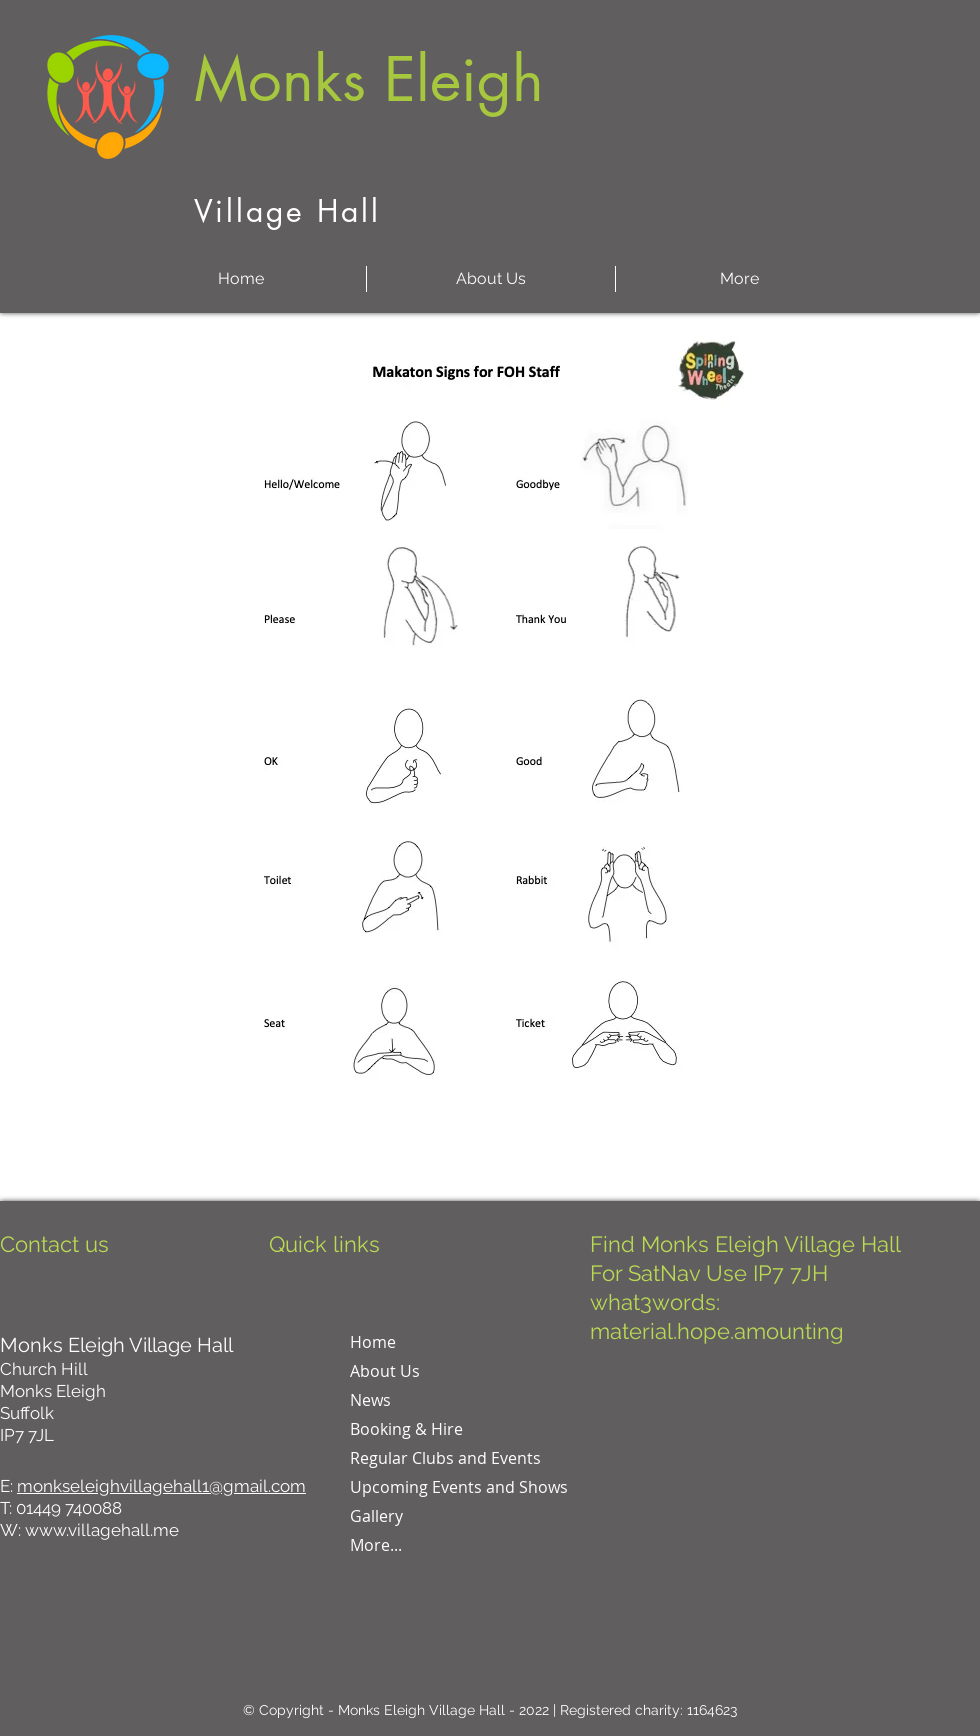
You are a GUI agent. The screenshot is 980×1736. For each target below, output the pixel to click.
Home (373, 1342)
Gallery (376, 1516)
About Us (385, 1371)
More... (376, 1545)
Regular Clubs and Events (445, 1458)
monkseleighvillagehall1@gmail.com (161, 1486)
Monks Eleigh (369, 79)
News (370, 1400)
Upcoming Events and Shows (459, 1487)
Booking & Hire (406, 1429)
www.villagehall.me (102, 1530)
